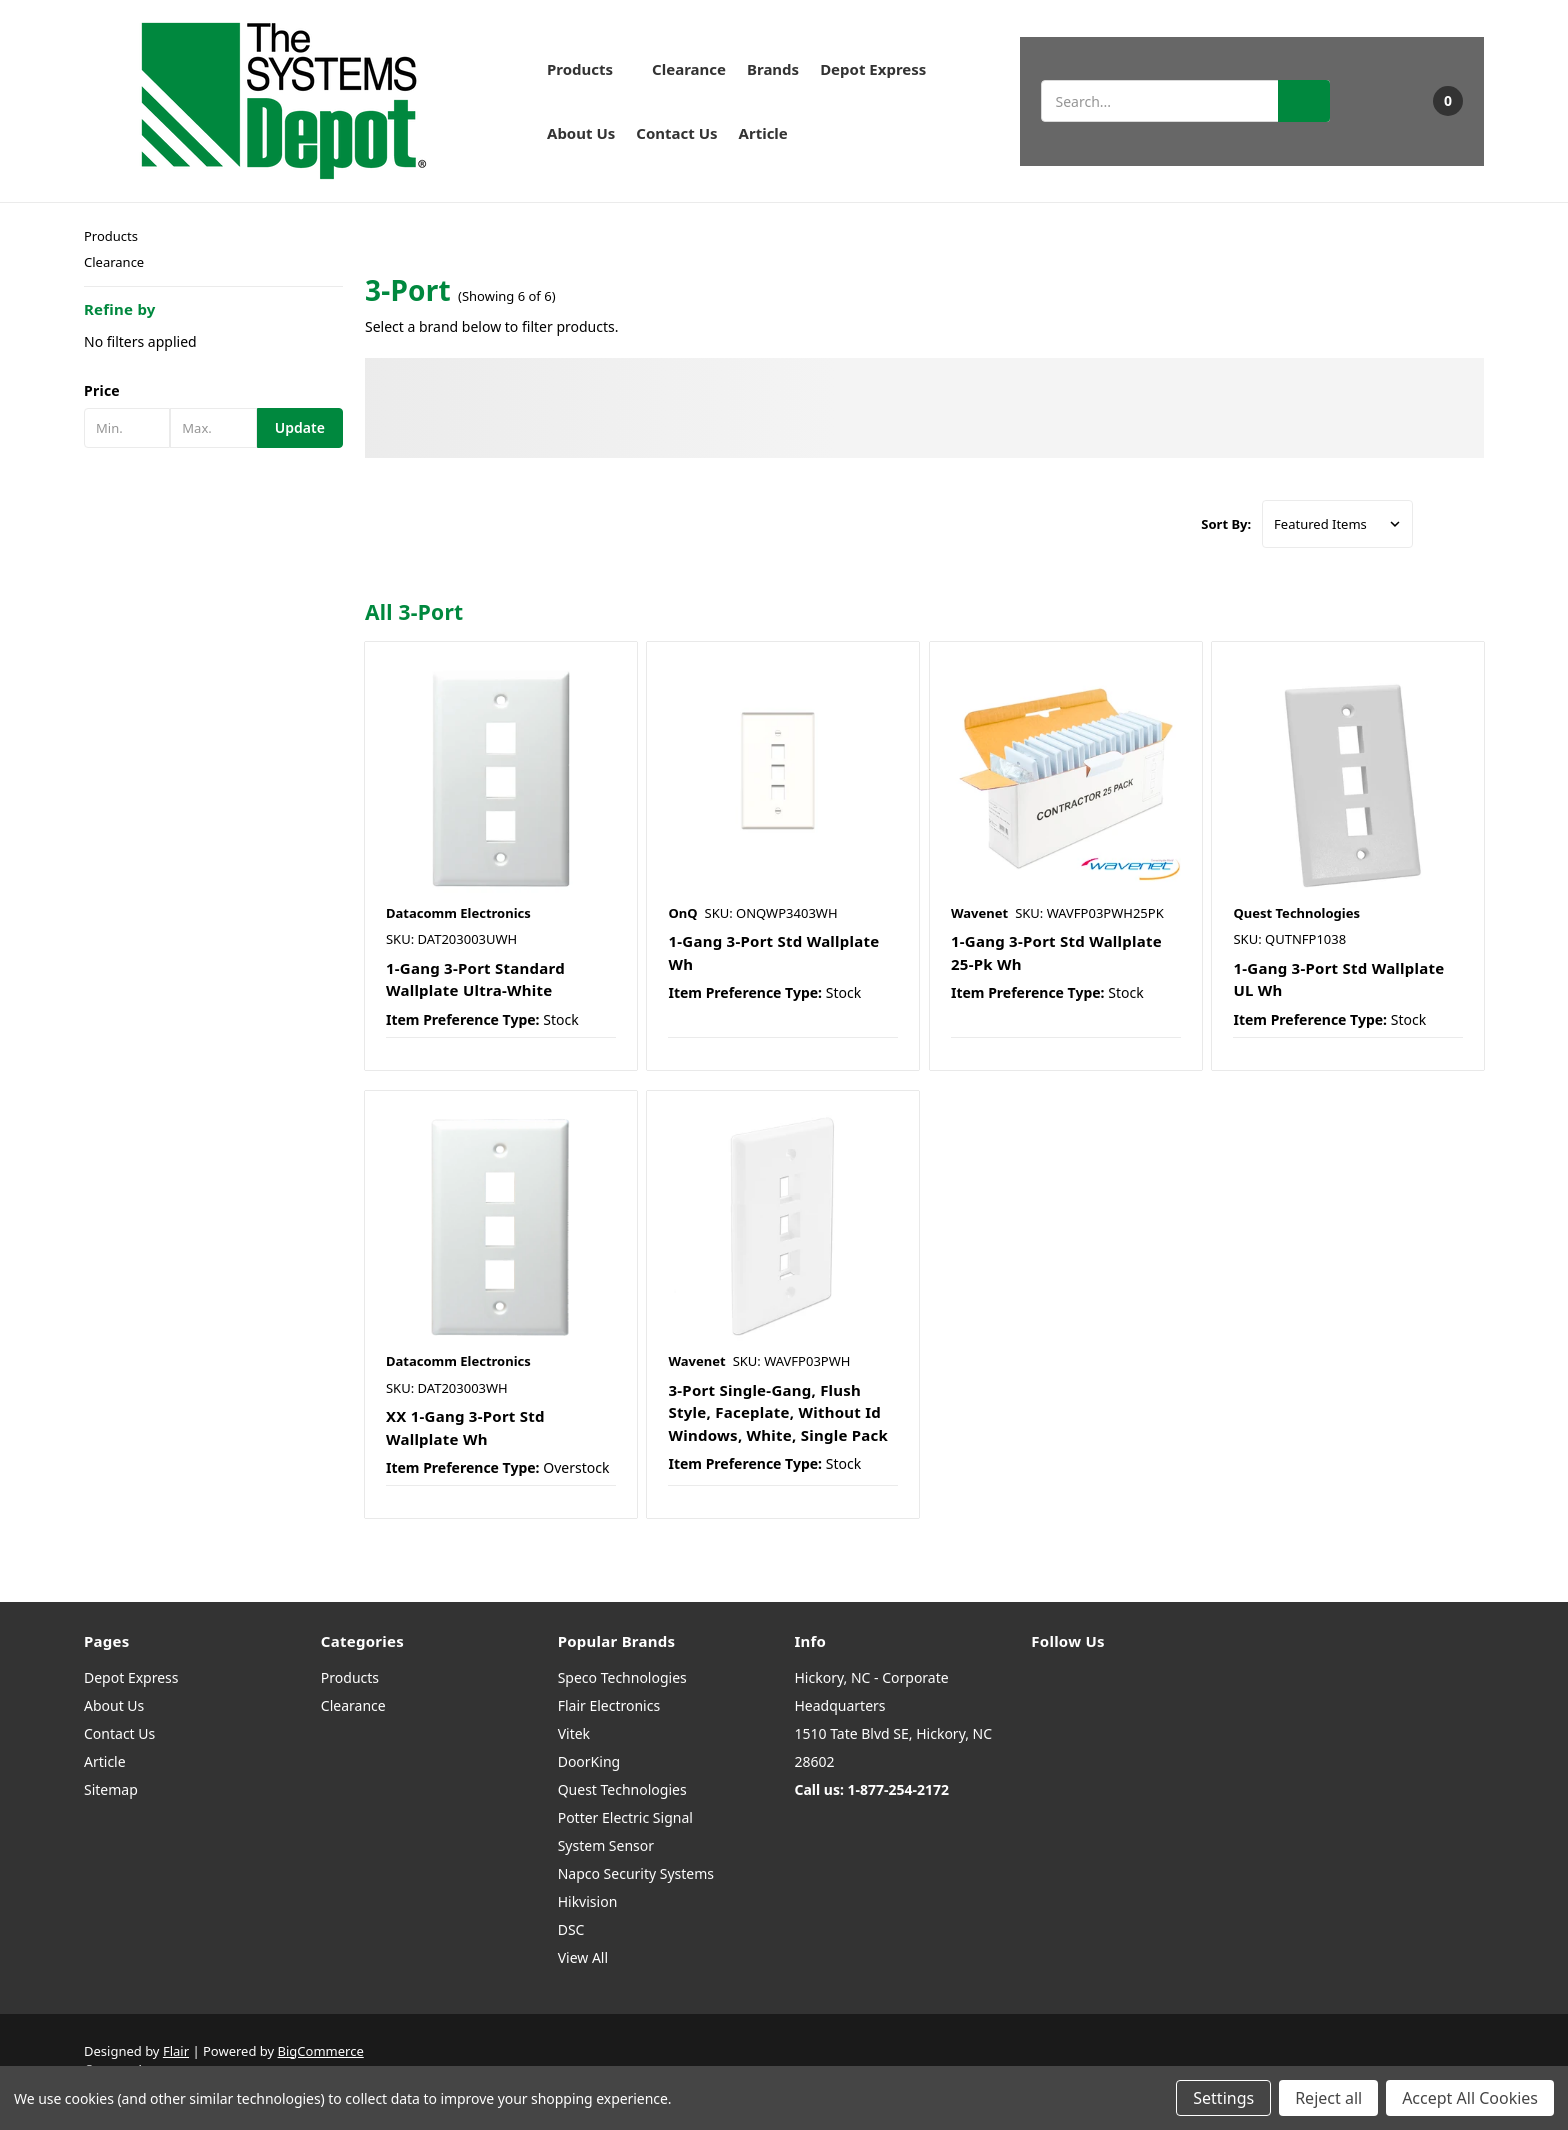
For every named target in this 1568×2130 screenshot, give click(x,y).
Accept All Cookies (1470, 2098)
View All (583, 1957)
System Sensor (606, 1845)
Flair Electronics (609, 1705)
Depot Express (873, 69)
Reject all (1328, 2098)
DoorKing (589, 1761)
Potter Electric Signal (625, 1817)
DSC (571, 1929)
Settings (1223, 2098)
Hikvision (588, 1901)
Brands (773, 69)
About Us (581, 133)
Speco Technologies (622, 1677)
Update (300, 427)
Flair (176, 2051)
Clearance (689, 69)
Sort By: (1226, 524)
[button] (213, 391)
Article (763, 133)
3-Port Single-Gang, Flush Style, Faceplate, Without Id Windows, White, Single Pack (778, 1412)
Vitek (574, 1733)
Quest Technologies (622, 1789)
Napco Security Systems (636, 1873)
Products (589, 69)
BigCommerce (321, 2051)
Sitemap (111, 1789)
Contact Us (676, 133)
